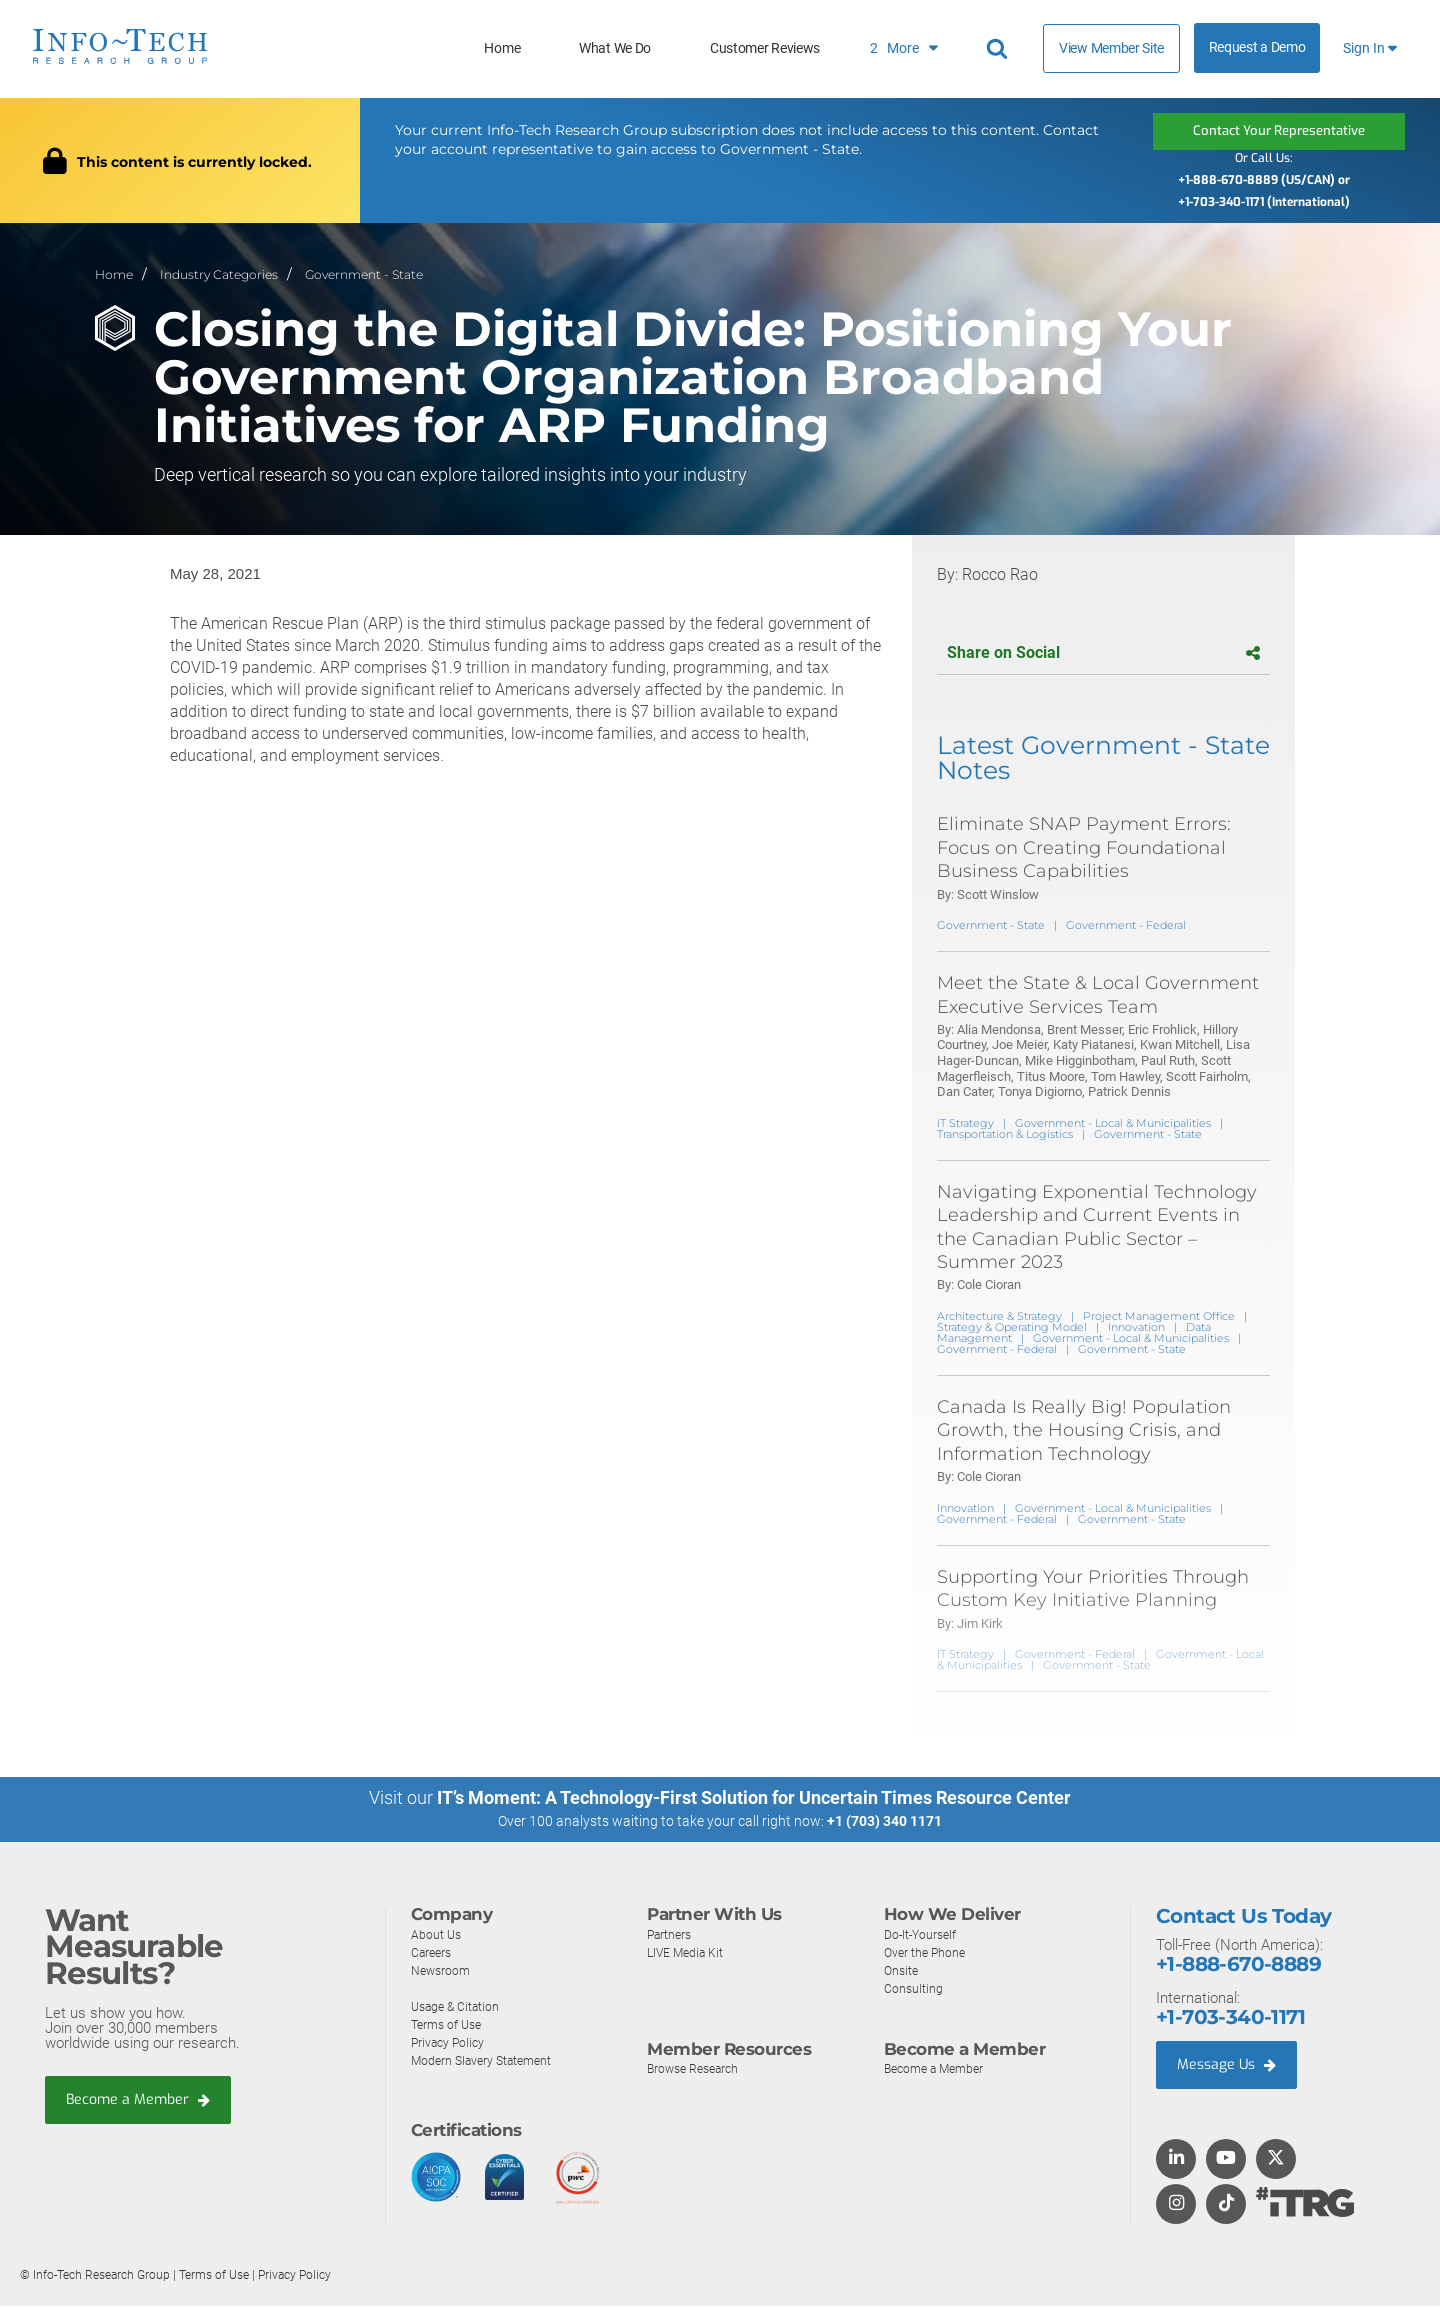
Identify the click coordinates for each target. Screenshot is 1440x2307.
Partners (671, 1934)
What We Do (615, 48)
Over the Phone (927, 1952)
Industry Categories (219, 273)
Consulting (914, 1988)
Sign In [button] (1370, 48)
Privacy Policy (450, 2042)
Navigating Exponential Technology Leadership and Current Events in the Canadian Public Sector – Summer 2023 (1097, 1227)
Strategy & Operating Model (1012, 1327)
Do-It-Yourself (923, 1934)
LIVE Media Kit (687, 1952)
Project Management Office (1159, 1316)
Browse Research (697, 2069)
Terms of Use (449, 2024)
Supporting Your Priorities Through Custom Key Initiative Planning (1093, 1588)
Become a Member (141, 2100)
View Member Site (1111, 48)
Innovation (1136, 1327)
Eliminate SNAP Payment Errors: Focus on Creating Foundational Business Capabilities (1084, 848)
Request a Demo (1257, 47)
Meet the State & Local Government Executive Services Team (1098, 995)
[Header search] (1000, 49)
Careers (433, 1952)
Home (502, 48)
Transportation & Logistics (1005, 1134)
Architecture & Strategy (999, 1316)
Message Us (1229, 2066)
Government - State (364, 273)
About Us (437, 1934)
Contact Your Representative (1279, 130)
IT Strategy (965, 1123)
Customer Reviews (765, 48)
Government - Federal (1126, 926)
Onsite (902, 1970)
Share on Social (1103, 653)
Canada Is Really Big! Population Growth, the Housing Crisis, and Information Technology (1084, 1430)
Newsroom (442, 1970)
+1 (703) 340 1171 (884, 1822)
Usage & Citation (458, 2006)
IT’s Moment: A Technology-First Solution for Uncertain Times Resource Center (754, 1798)
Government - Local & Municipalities (1113, 1123)
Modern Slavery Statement (486, 2060)
